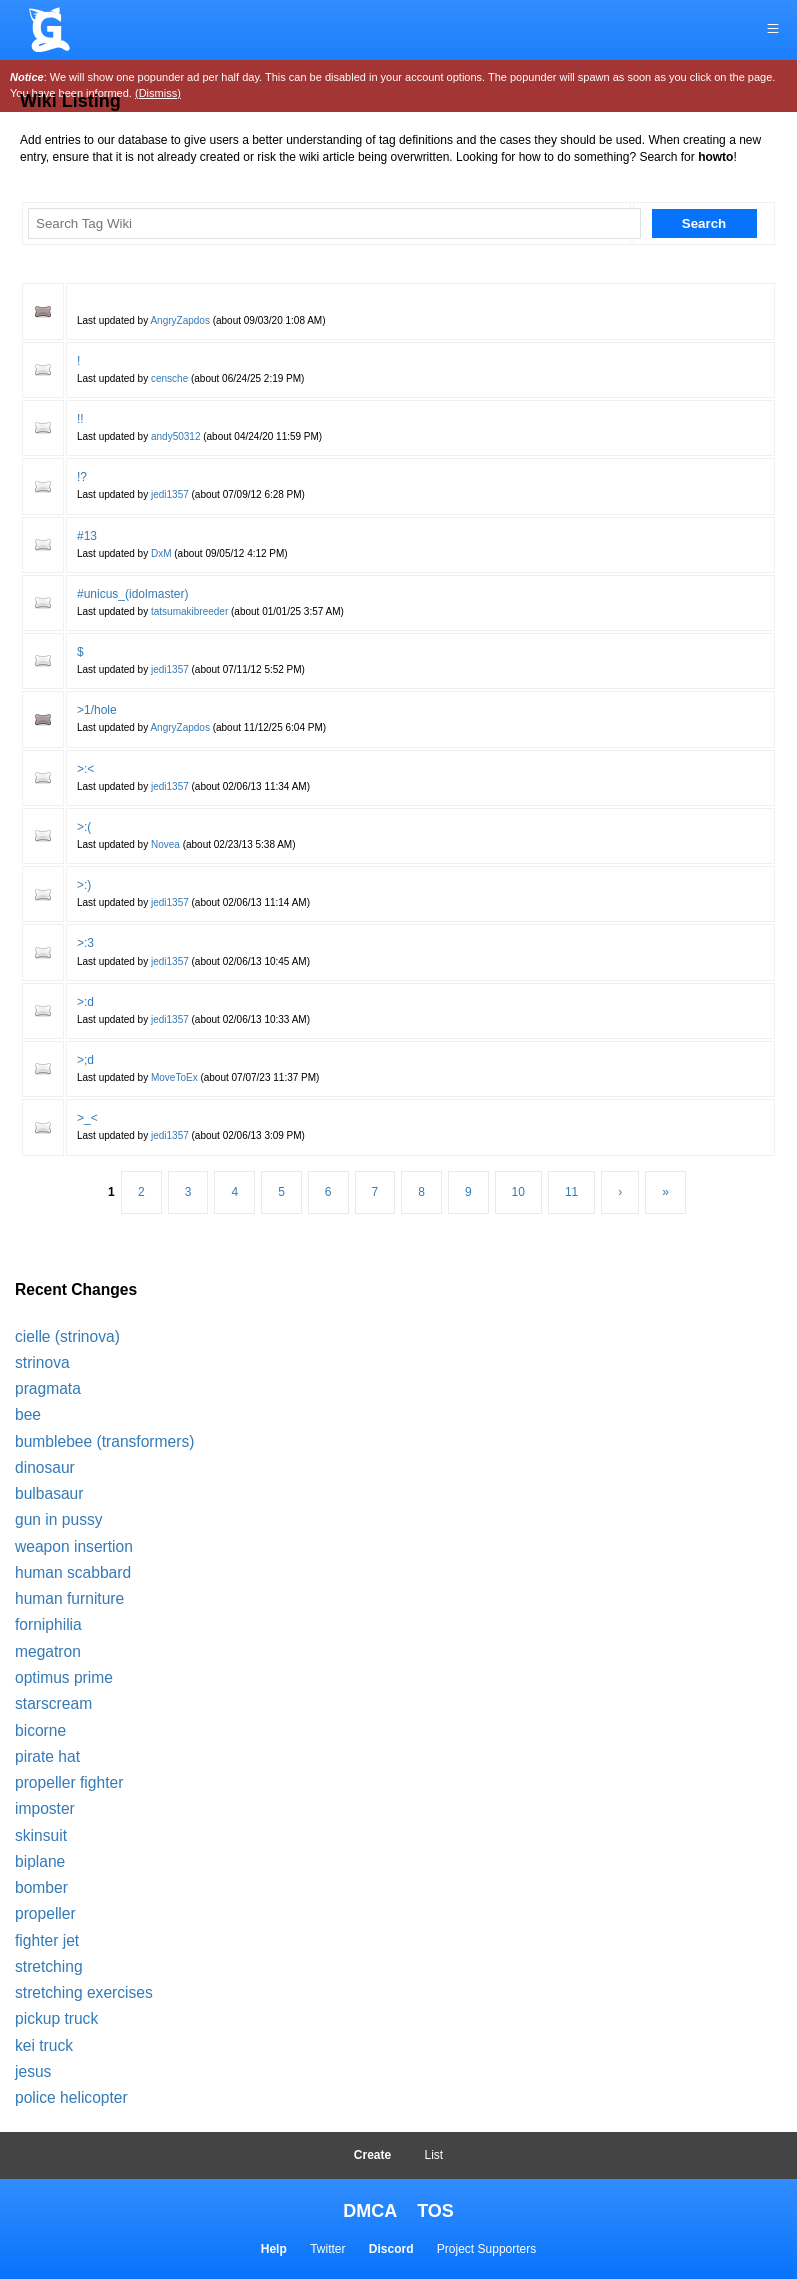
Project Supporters (486, 2249)
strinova (42, 1362)
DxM (161, 553)
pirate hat (47, 1756)
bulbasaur (49, 1493)
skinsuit (41, 1835)
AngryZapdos (179, 320)
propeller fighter (69, 1782)
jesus (33, 2071)
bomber (41, 1887)
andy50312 (176, 436)
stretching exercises (84, 1992)
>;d (85, 1060)
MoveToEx (174, 1077)
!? (82, 477)
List (434, 2155)
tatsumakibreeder (189, 611)
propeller (45, 1913)
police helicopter (71, 2097)
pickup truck (56, 2018)
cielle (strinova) (67, 1336)
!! (80, 419)
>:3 (85, 943)
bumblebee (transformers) (104, 1441)
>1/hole (97, 710)
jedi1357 (170, 494)
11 (571, 1192)
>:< (85, 769)
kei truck (44, 2045)
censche (169, 378)
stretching (49, 1966)
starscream (53, 1703)
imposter (45, 1808)
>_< (87, 1118)
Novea (165, 844)
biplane (40, 1861)
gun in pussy (59, 1519)
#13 (87, 536)
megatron (48, 1651)
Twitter (327, 2249)
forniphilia (48, 1624)
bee (28, 1414)
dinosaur (45, 1467)
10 (518, 1192)
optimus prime (64, 1677)
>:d (85, 1002)
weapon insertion (74, 1546)
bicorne (40, 1730)
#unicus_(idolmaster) (132, 594)
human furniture (69, 1598)
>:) (84, 885)
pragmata (48, 1388)
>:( (84, 827)
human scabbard (73, 1572)
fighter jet (47, 1940)
